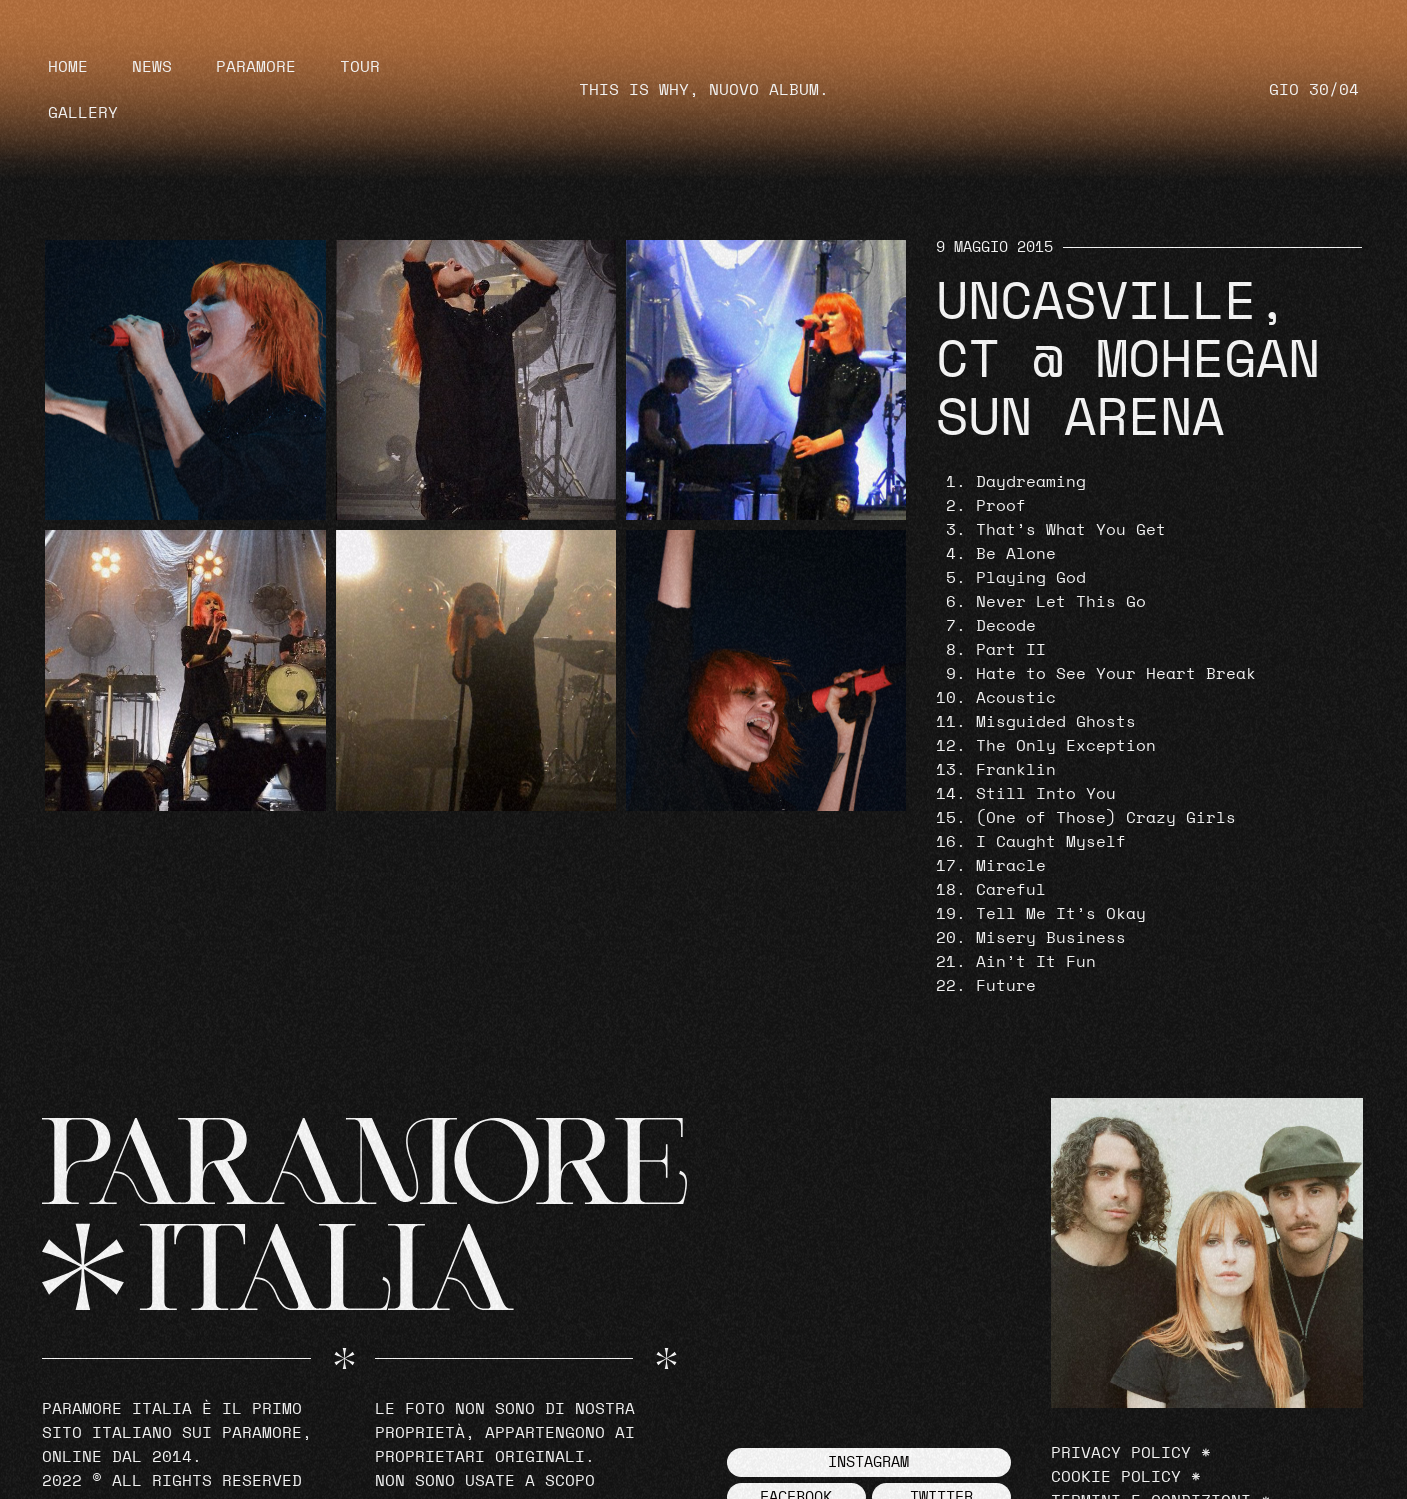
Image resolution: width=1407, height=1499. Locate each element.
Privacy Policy (1121, 1453)
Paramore (256, 67)
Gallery (83, 113)
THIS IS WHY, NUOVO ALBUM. (704, 90)
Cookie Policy (1116, 1477)
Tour (360, 67)
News (152, 67)
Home (68, 67)
